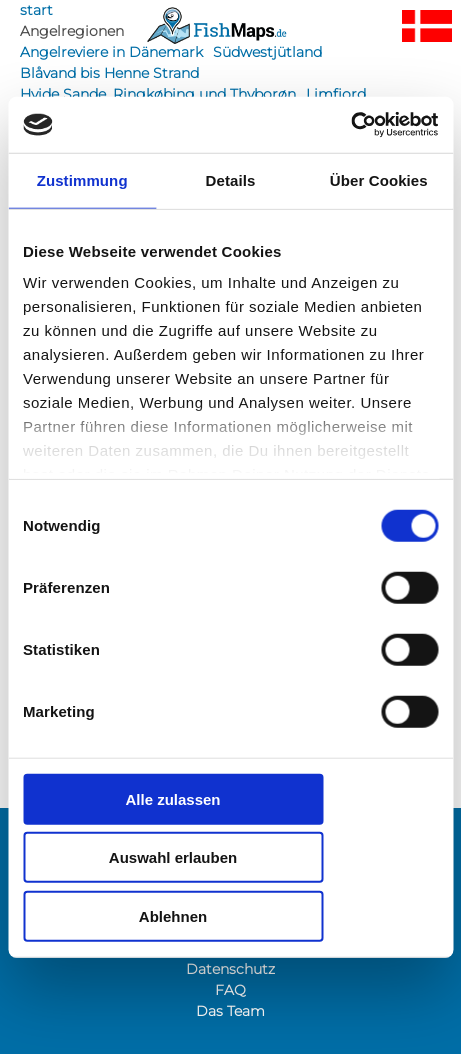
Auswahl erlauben (173, 857)
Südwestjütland (267, 52)
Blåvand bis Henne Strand (109, 73)
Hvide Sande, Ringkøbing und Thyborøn (158, 94)
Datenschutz (230, 969)
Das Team (230, 1011)
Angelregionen (72, 31)
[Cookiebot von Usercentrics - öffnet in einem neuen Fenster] (350, 125)
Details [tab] (231, 179)
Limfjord (336, 94)
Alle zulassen (172, 798)
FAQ (230, 990)
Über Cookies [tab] (379, 179)
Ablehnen (173, 915)
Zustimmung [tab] (82, 179)
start (36, 10)
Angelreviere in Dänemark (111, 52)
